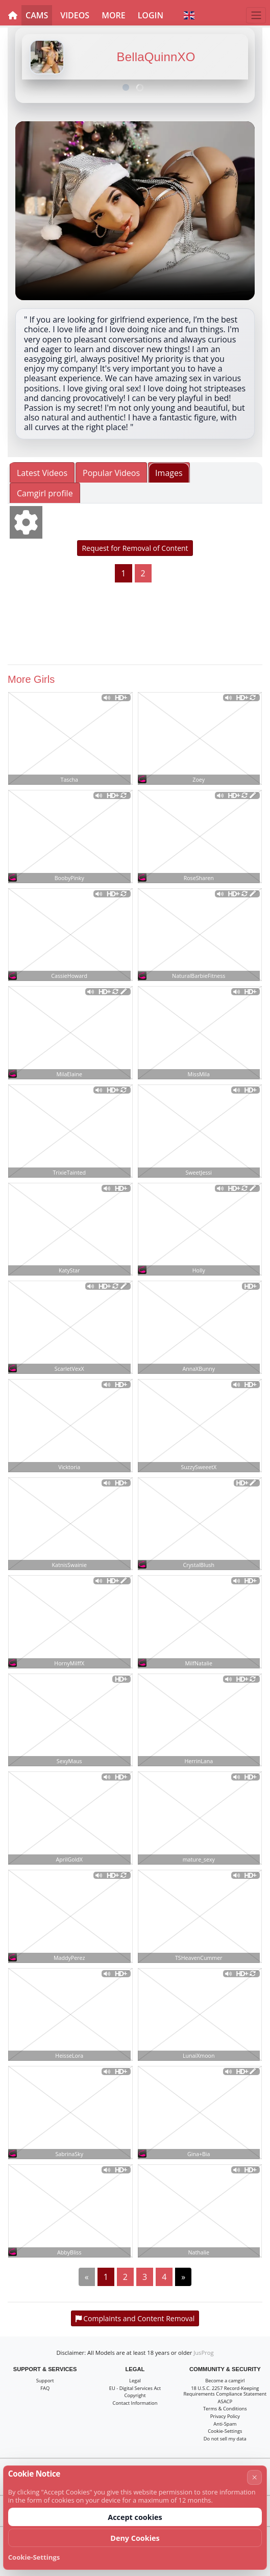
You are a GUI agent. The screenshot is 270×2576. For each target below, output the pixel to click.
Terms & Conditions (225, 2408)
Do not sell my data (225, 2438)
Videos (74, 15)
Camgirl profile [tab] (45, 493)
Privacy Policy (225, 2416)
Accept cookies (135, 2517)
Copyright (134, 2395)
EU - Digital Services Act (135, 2388)
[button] (189, 15)
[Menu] (256, 15)
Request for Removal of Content (135, 548)
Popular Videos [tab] (111, 473)
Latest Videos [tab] (42, 473)
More (113, 15)
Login (150, 15)
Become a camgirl (224, 2380)
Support (45, 2380)
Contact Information (135, 2403)
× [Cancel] (254, 2477)
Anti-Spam (224, 2424)
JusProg (203, 2352)
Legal (135, 2380)
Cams (37, 15)
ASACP (225, 2401)
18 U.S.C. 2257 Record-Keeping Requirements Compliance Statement (225, 2391)
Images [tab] (168, 473)
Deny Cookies (135, 2538)
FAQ (45, 2388)
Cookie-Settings (225, 2431)
